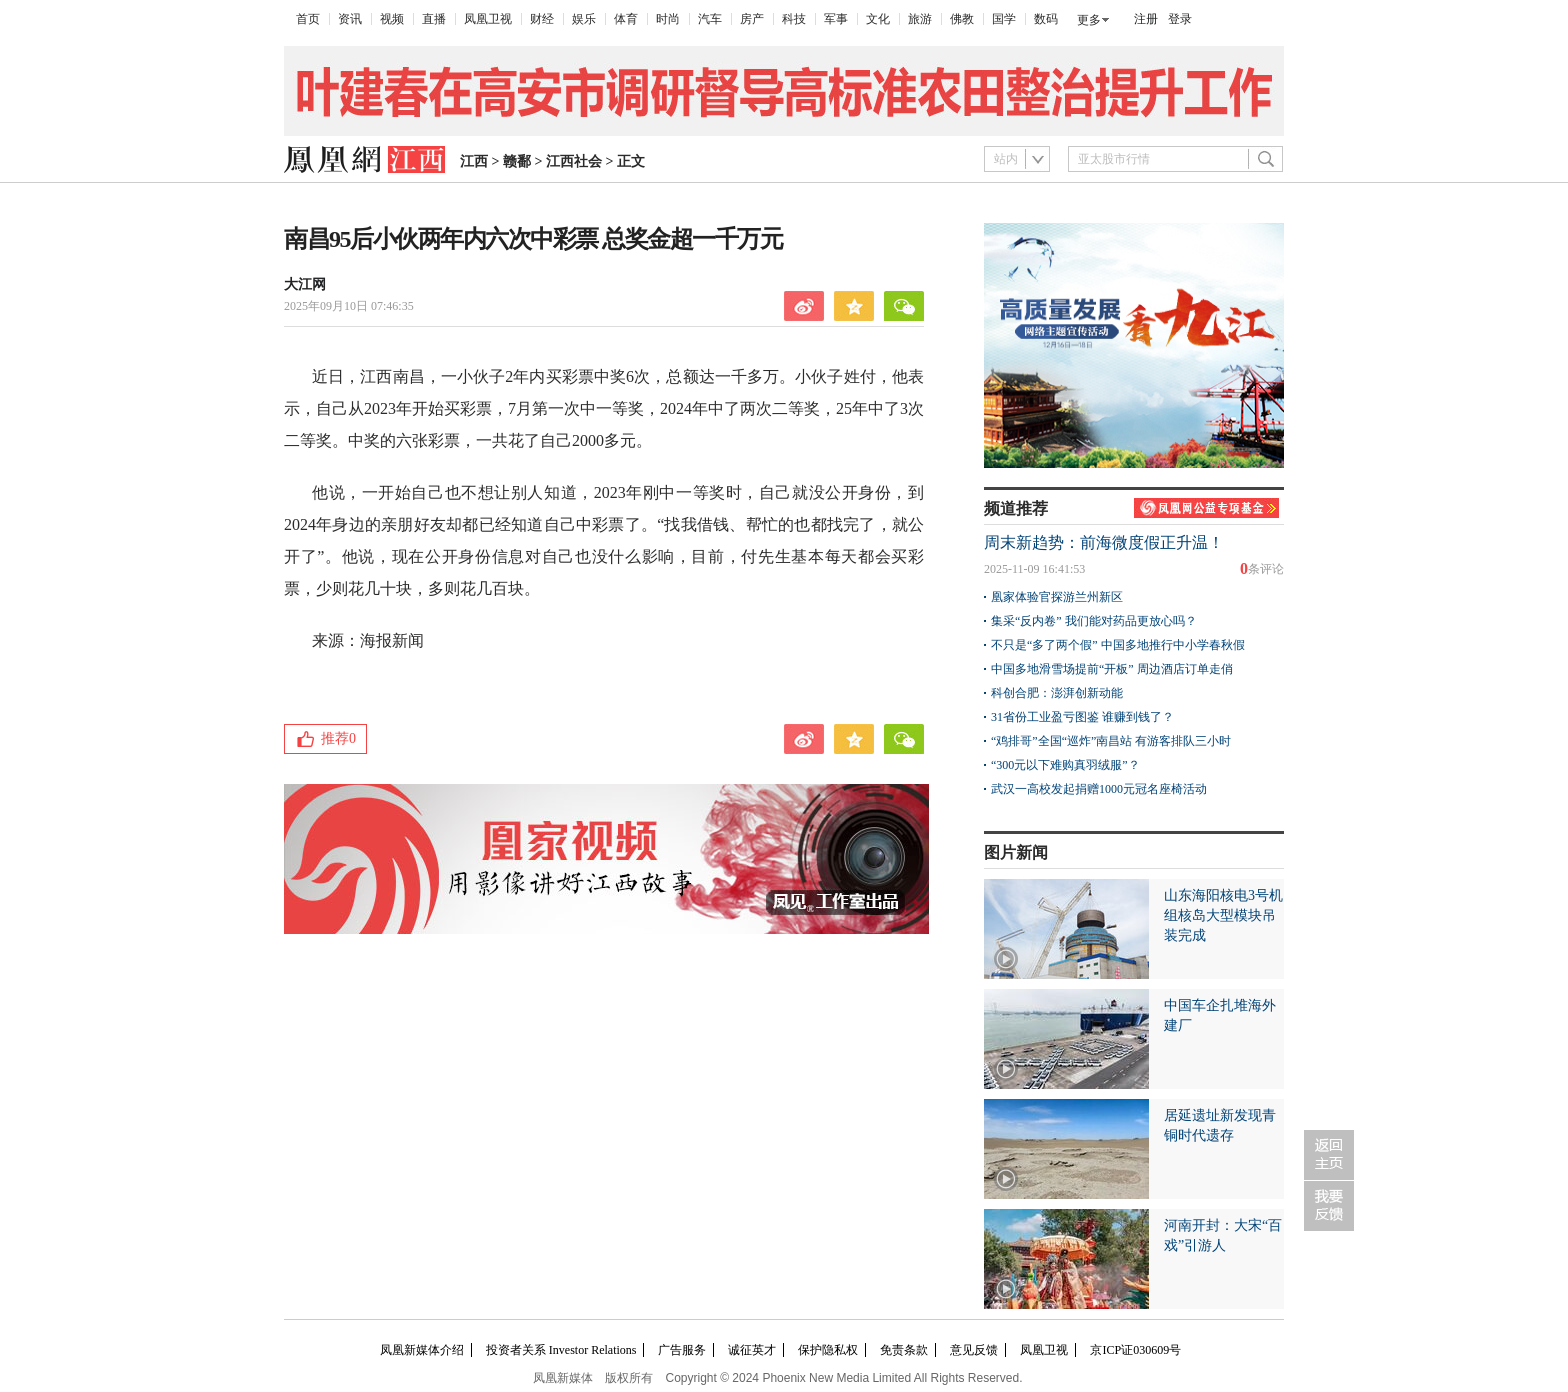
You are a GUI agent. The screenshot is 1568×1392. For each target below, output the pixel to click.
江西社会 (574, 161)
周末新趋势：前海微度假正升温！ (1104, 542)
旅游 (920, 19)
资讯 (350, 19)
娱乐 (584, 19)
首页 (308, 19)
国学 (1004, 19)
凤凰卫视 (488, 19)
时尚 (668, 19)
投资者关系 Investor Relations (561, 1350)
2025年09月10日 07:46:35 (349, 306)
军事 (836, 19)
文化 (878, 19)
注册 (1146, 19)
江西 (474, 161)
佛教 (962, 19)
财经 (542, 19)
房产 (752, 19)
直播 (434, 19)
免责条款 (904, 1350)
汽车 (710, 19)
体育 (626, 19)
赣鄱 (517, 161)
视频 (392, 19)
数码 (1046, 19)
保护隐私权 (828, 1350)
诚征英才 (752, 1350)
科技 (794, 19)
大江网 (305, 284)
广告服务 (682, 1350)
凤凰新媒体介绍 (422, 1350)
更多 (1089, 20)
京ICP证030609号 (1135, 1350)
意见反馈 (974, 1350)
